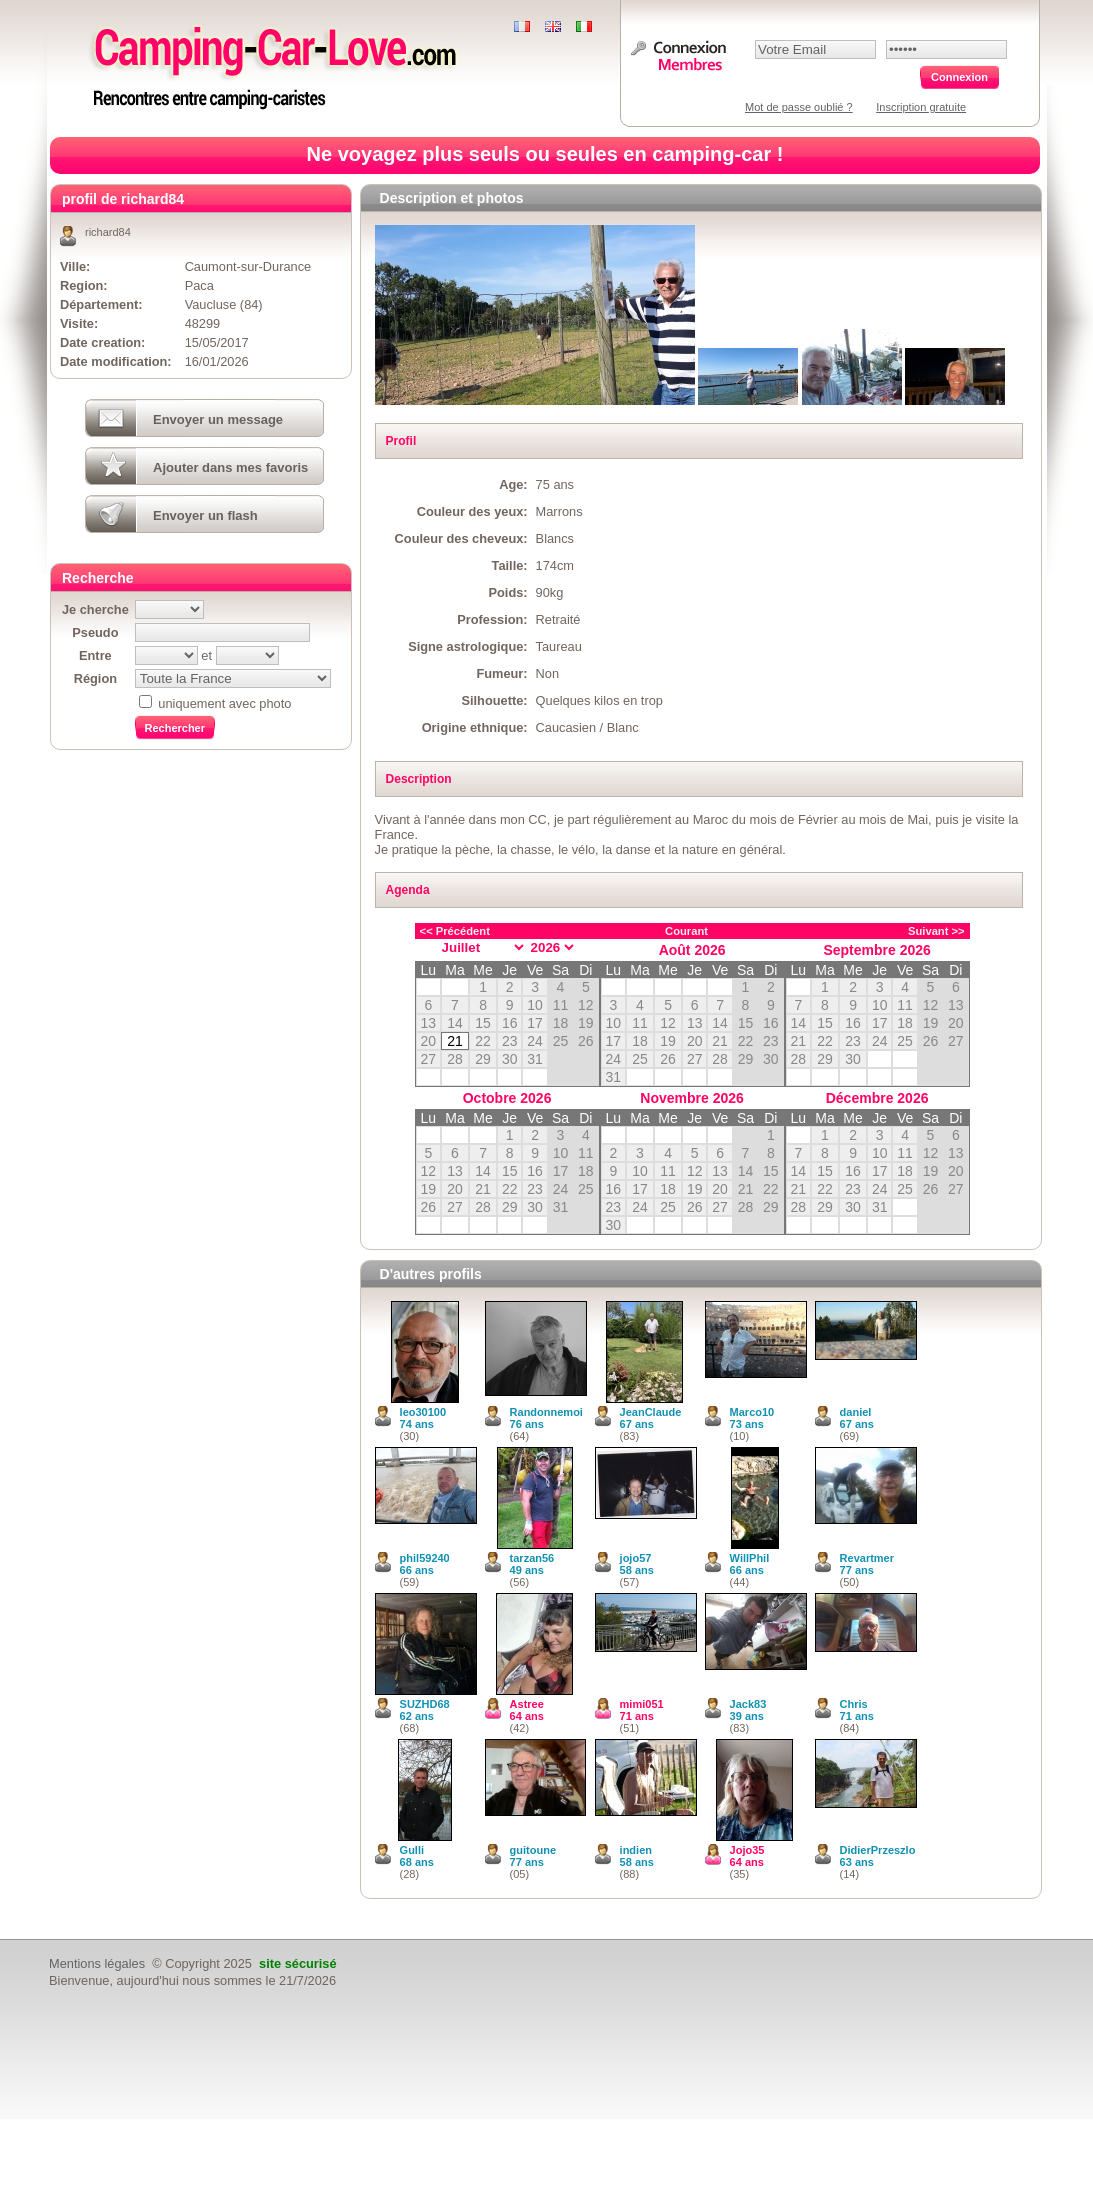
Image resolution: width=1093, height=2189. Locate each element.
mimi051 (642, 1704)
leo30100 (423, 1412)
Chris (854, 1704)
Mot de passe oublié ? (799, 107)
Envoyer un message (218, 419)
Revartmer (867, 1558)
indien (636, 1850)
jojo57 (636, 1558)
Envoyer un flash (205, 515)
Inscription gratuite (921, 107)
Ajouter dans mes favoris (230, 467)
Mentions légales (97, 1963)
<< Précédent (455, 931)
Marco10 (752, 1412)
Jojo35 (747, 1850)
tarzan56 (532, 1558)
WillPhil (750, 1558)
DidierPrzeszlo (878, 1850)
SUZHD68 (425, 1704)
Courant (686, 931)
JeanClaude (651, 1412)
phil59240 (425, 1558)
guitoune (533, 1850)
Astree (527, 1704)
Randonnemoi (546, 1412)
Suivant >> (936, 931)
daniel (856, 1412)
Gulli (412, 1850)
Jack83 (748, 1704)
